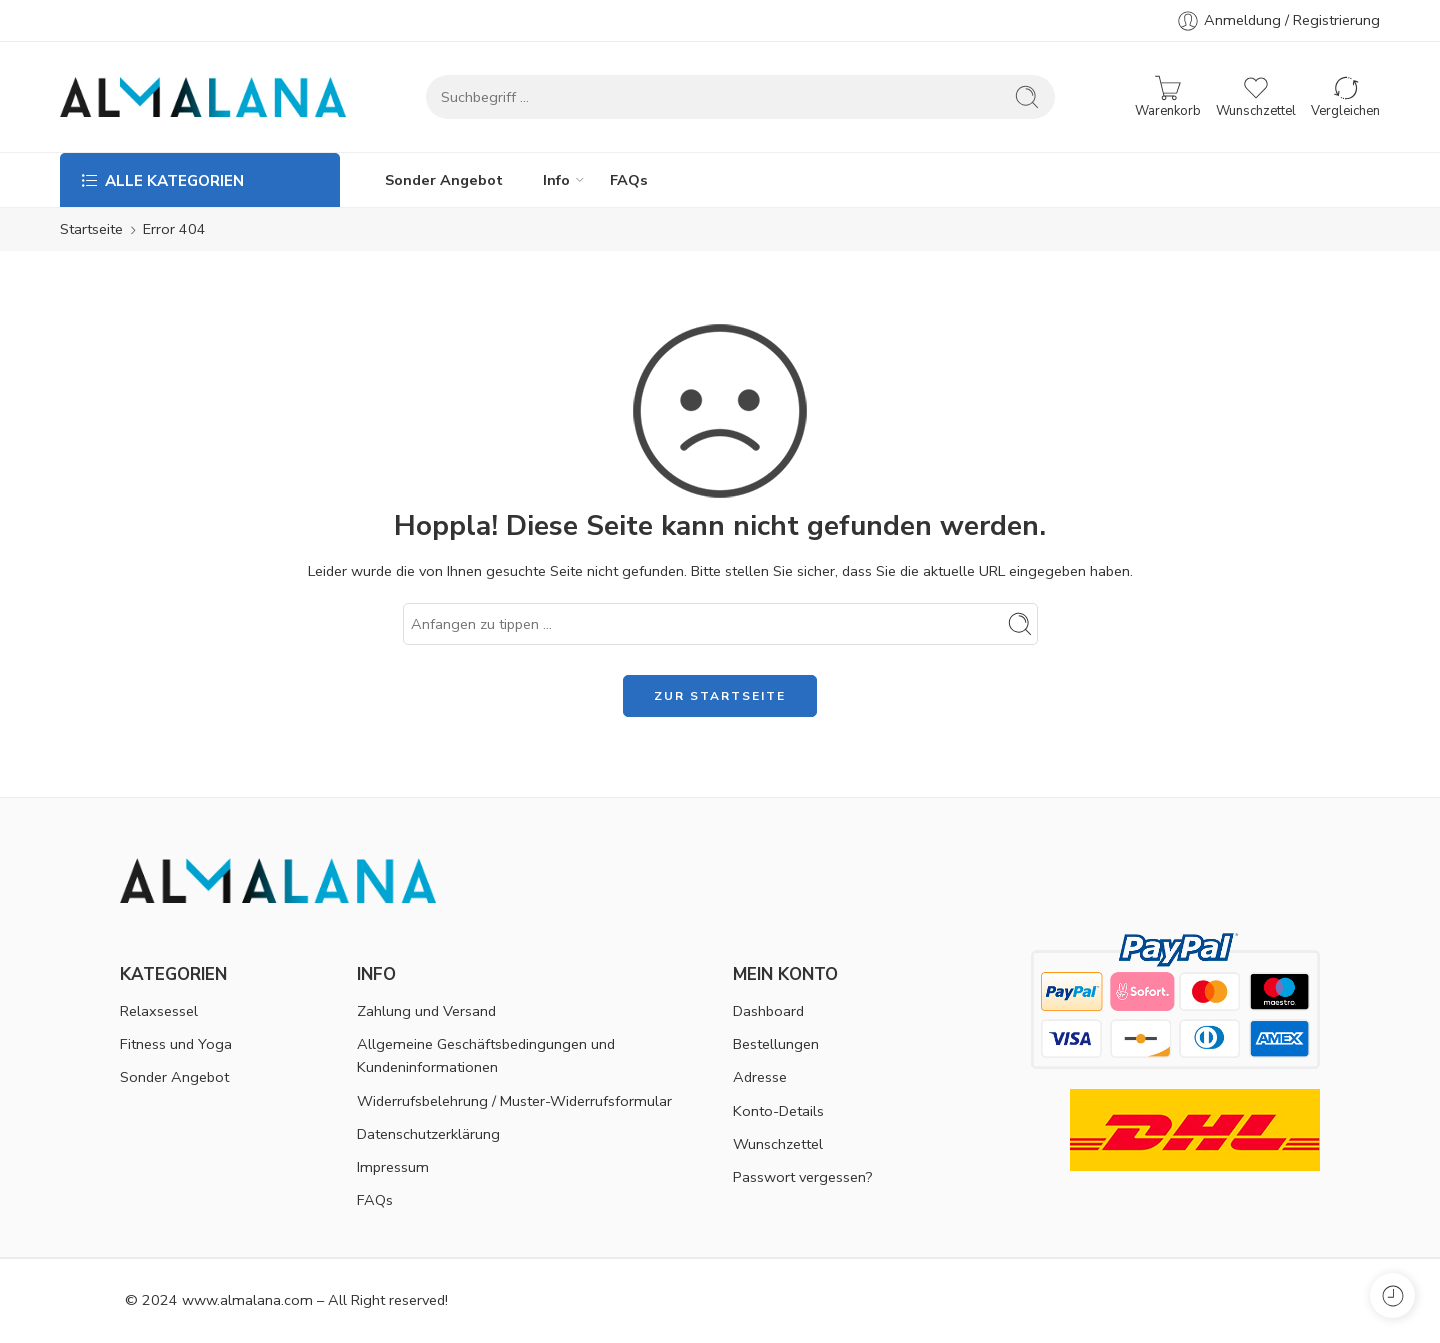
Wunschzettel (778, 1144)
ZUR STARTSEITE (720, 696)
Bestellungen (776, 1044)
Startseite (91, 229)
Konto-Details (778, 1111)
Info (556, 180)
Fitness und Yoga (176, 1044)
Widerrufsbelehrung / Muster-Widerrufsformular (514, 1101)
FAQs (629, 180)
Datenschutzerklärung (428, 1134)
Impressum (393, 1167)
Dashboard (768, 1011)
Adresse (760, 1077)
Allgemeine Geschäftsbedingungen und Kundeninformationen (486, 1055)
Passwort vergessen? (803, 1177)
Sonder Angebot (444, 180)
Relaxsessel (159, 1011)
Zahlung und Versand (426, 1011)
